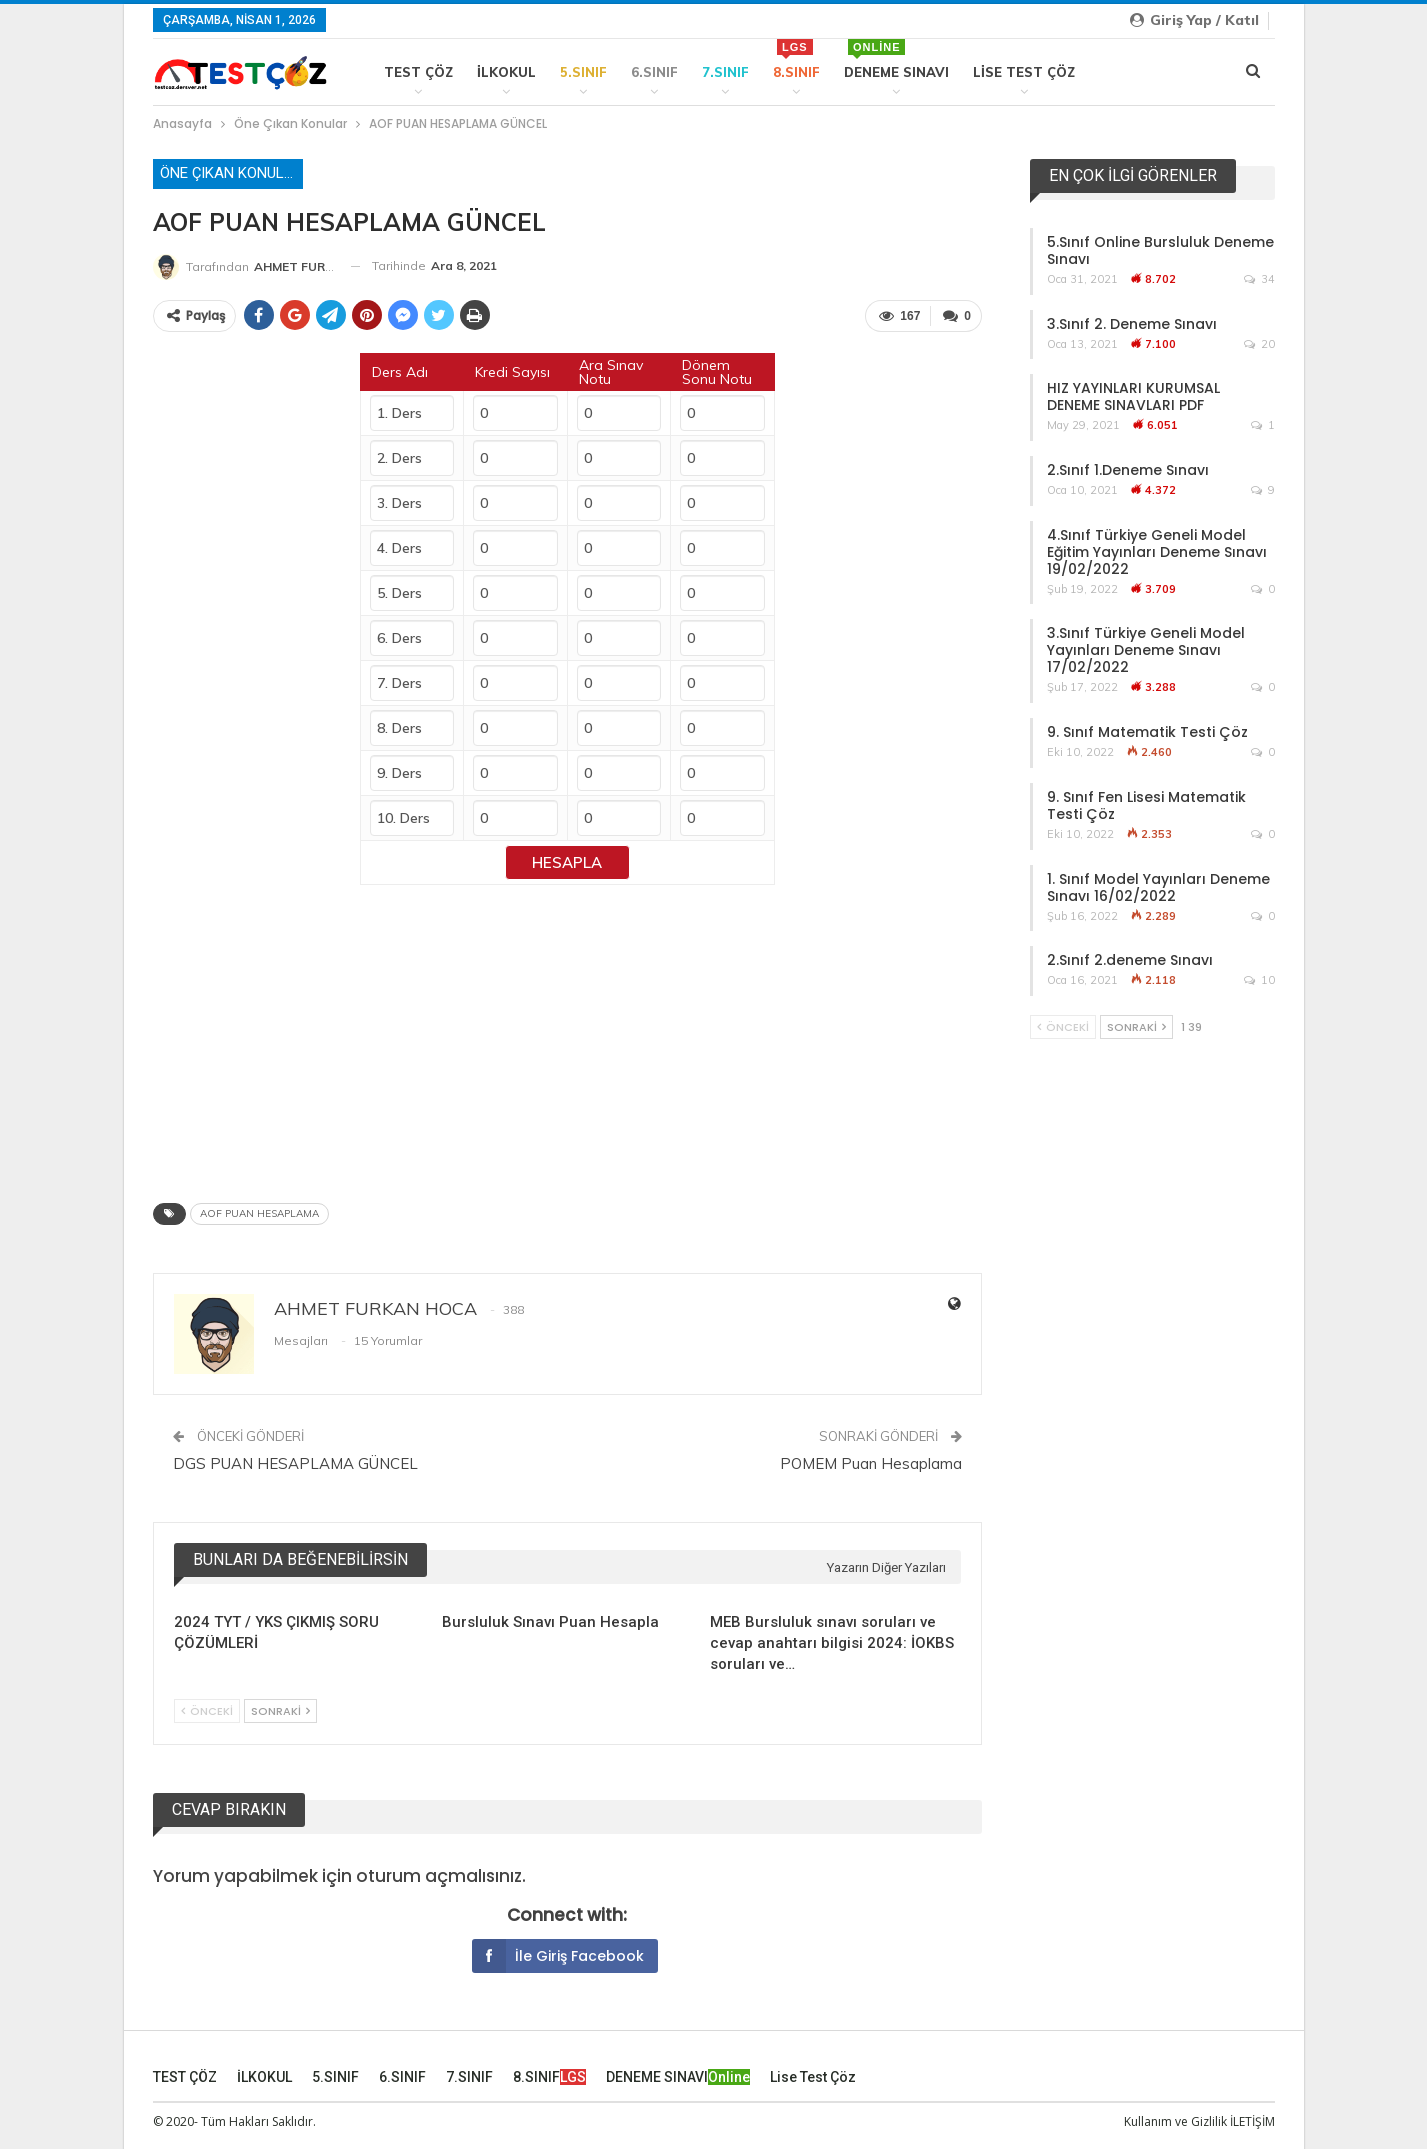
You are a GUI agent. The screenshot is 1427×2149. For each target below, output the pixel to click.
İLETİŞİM (1252, 2117)
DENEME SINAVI (896, 59)
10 (1259, 980)
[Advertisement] (568, 1031)
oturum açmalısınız (439, 1872)
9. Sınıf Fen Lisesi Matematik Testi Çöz (1146, 805)
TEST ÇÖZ (418, 72)
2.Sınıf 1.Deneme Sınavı (1128, 470)
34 (1259, 279)
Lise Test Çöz (1024, 72)
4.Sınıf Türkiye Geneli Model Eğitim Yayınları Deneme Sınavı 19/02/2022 (1157, 552)
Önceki (207, 1707)
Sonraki (280, 1707)
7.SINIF (725, 72)
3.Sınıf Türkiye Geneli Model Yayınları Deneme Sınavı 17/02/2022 (1146, 650)
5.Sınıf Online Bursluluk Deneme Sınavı (1160, 250)
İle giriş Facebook (558, 1952)
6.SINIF (654, 72)
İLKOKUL (506, 72)
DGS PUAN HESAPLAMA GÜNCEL (295, 1459)
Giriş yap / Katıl (1194, 20)
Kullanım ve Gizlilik (1175, 2117)
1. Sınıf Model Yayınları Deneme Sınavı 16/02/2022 (1158, 887)
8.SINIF (796, 59)
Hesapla (567, 858)
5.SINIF (583, 72)
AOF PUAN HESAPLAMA (259, 1209)
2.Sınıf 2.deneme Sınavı (1130, 960)
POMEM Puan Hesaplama (871, 1459)
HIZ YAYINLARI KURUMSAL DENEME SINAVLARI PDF (1133, 396)
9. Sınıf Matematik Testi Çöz (1147, 732)
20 (1259, 344)
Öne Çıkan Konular (231, 173)
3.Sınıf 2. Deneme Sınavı (1132, 324)
